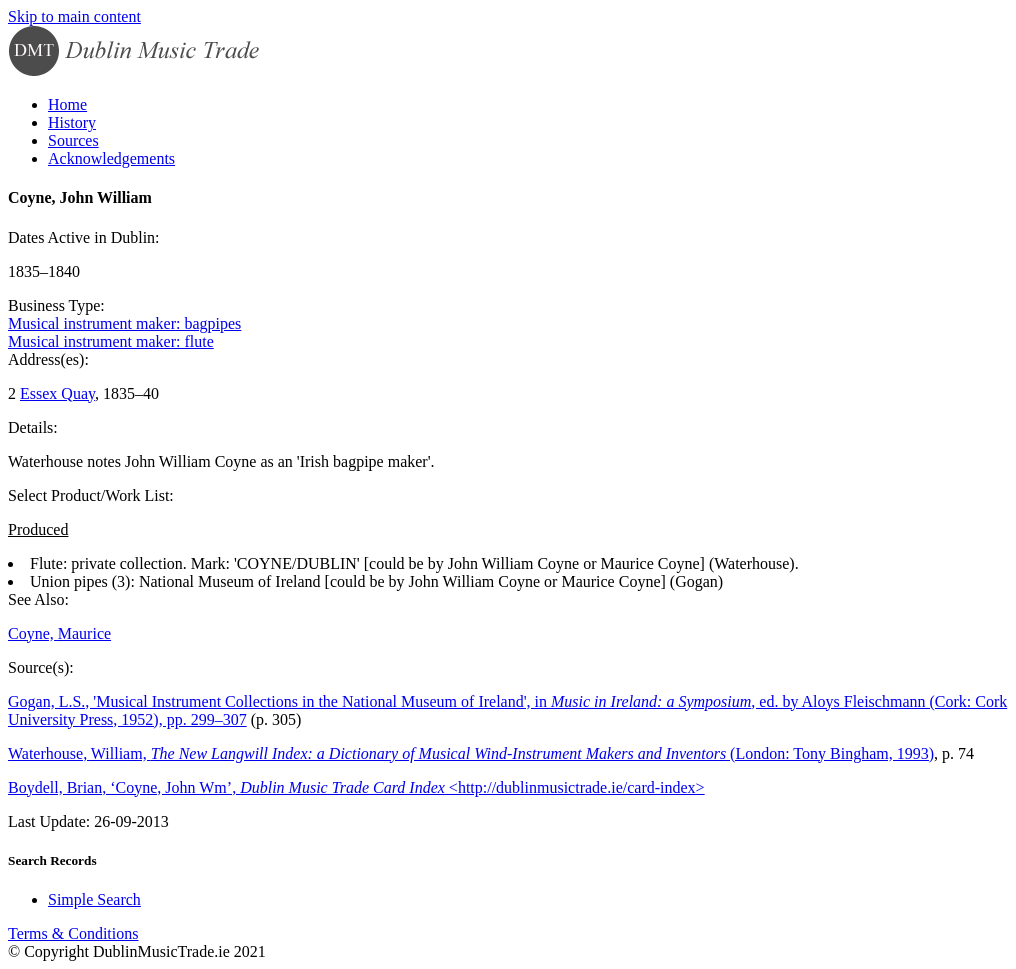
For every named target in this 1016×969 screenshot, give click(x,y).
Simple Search (94, 899)
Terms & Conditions (73, 933)
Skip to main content (74, 16)
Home (67, 104)
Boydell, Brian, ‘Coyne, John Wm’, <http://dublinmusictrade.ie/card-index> (356, 787)
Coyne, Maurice (59, 633)
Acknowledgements (111, 158)
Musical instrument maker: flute (111, 341)
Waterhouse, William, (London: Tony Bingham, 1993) (471, 753)
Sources (73, 140)
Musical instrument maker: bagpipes (124, 323)
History (72, 122)
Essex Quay (57, 393)
